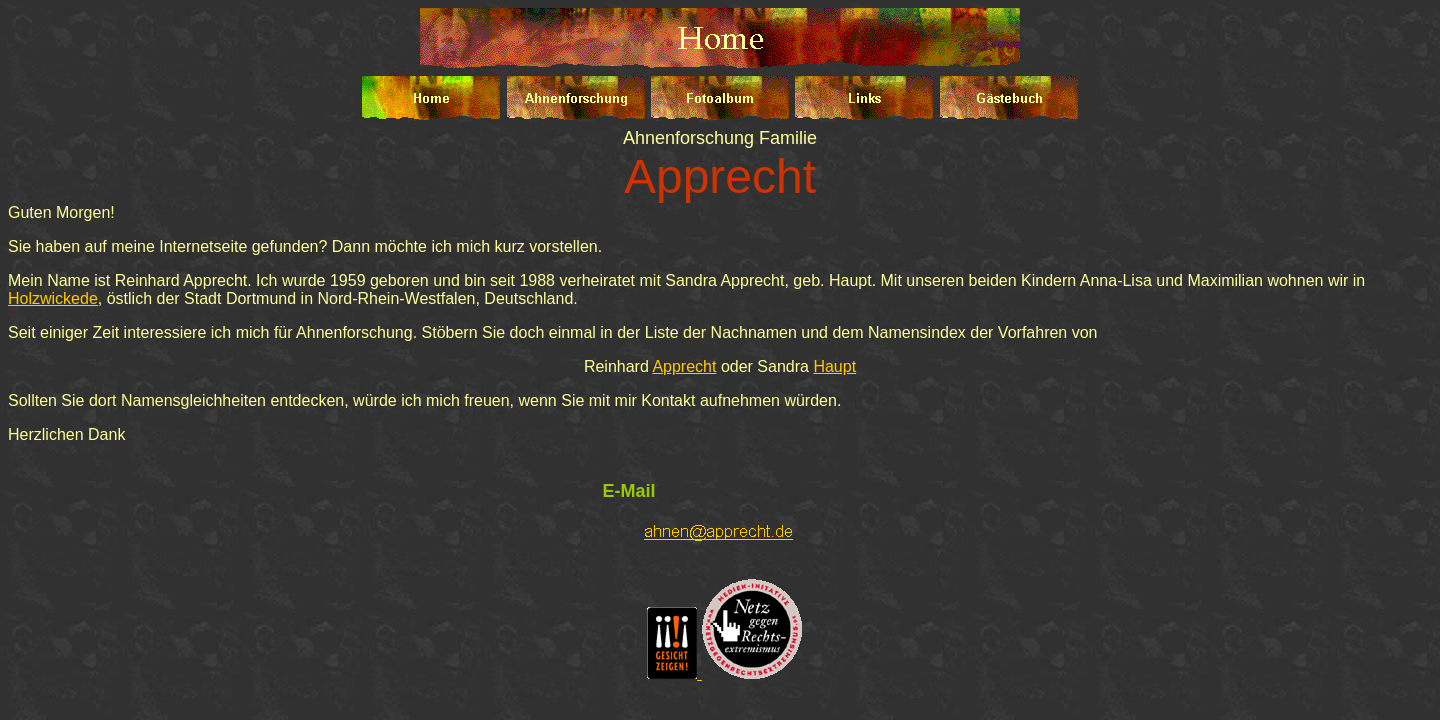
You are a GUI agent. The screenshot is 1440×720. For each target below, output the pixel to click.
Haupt (834, 366)
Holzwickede (53, 298)
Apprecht (684, 366)
